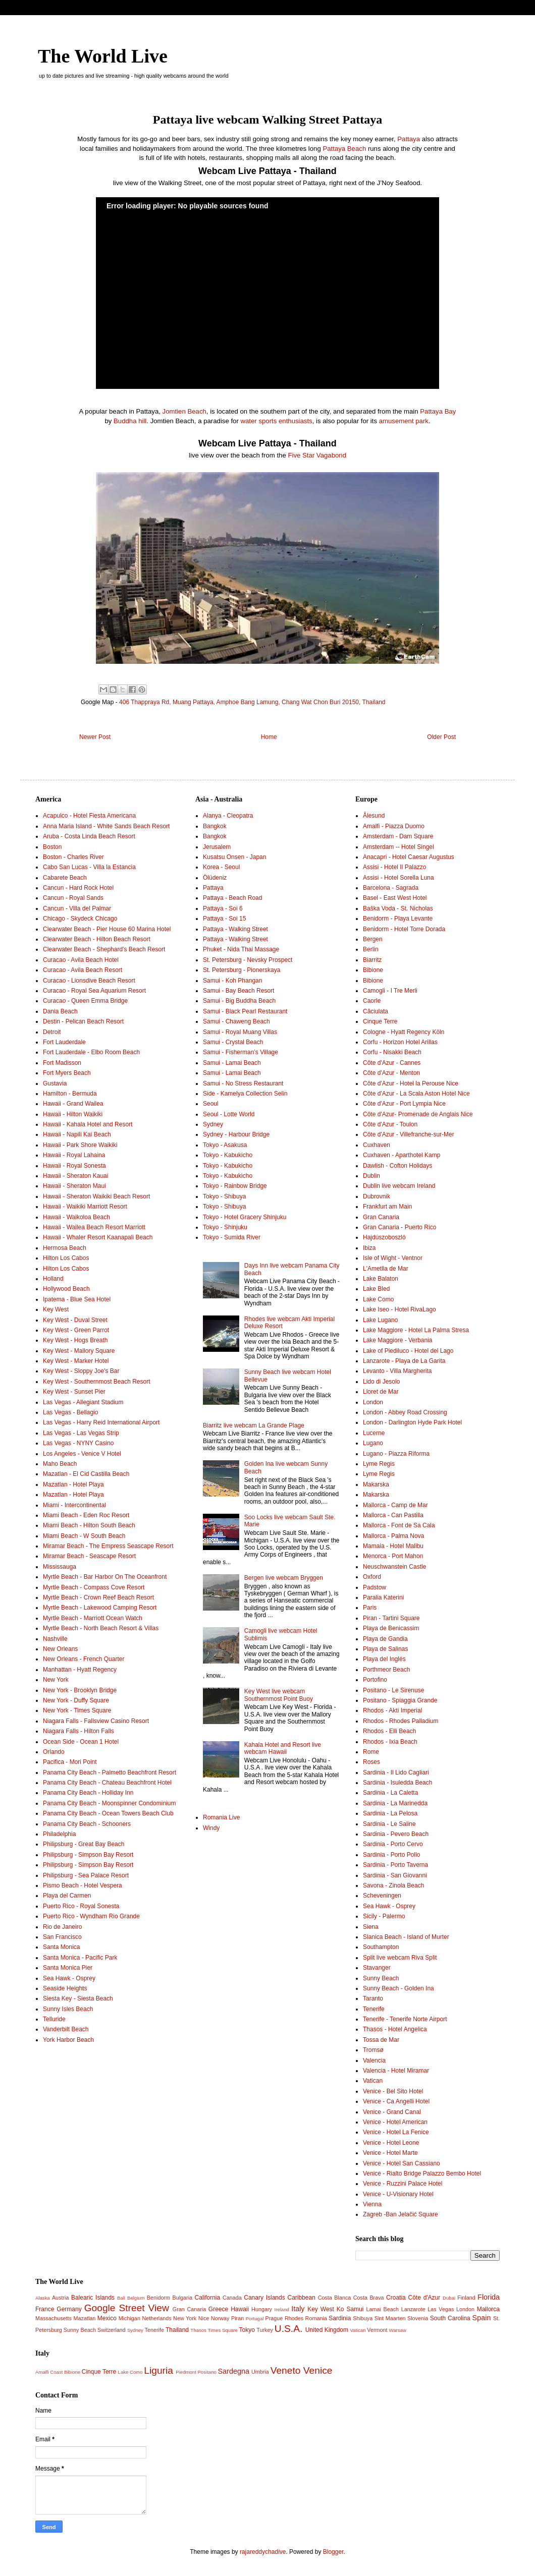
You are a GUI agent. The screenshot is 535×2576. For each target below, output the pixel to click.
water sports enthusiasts (276, 421)
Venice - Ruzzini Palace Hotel (402, 2183)
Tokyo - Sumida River (231, 1237)
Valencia (374, 2060)
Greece (218, 2309)
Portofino (375, 1679)
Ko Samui (350, 2309)
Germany (69, 2309)
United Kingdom (326, 2329)
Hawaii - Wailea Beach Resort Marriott (94, 1227)
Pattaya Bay (438, 411)
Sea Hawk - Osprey (69, 1978)
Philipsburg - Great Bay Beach (83, 1844)
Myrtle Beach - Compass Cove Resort (93, 1587)
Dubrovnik (376, 1196)
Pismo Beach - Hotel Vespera (82, 1885)
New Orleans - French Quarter (83, 1659)
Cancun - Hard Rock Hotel (78, 887)
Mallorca (488, 2309)
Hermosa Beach (64, 1247)
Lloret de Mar (381, 1391)
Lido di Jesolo (381, 1381)
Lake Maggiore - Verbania (397, 1340)
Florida (488, 2297)
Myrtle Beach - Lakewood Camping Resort (99, 1607)
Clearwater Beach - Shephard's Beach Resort (104, 949)
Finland (466, 2298)
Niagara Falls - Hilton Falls (78, 1731)
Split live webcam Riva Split (400, 1957)
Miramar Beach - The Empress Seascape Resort (108, 1546)
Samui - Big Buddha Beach (239, 1000)
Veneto (286, 2370)
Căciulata (375, 1011)
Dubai (449, 2298)
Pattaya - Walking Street (235, 929)
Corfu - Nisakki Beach (392, 1052)
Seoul (211, 1103)
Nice (203, 2318)
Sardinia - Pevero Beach (396, 1834)
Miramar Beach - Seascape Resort (89, 1556)
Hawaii (240, 2309)
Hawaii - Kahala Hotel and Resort (87, 1124)
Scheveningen (382, 1895)
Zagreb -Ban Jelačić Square (400, 2214)
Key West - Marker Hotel (76, 1360)
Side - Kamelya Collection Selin (245, 1093)
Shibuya (362, 2318)
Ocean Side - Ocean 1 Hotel (81, 1741)
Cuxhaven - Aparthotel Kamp (401, 1155)
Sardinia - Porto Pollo (391, 1854)
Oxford (372, 1576)
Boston (52, 846)
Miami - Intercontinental (74, 1505)
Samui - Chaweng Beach (236, 1021)
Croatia (396, 2297)
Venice (318, 2370)
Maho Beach (60, 1463)
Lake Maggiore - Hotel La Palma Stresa (416, 1330)
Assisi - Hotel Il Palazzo (394, 867)
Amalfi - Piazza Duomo (393, 826)
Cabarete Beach (65, 877)
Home (269, 736)
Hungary (261, 2309)
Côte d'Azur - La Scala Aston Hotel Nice (416, 1093)
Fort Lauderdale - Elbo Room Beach (91, 1052)
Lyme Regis (379, 1463)
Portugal (255, 2318)
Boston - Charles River (73, 857)
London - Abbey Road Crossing (405, 1412)
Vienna (372, 2204)
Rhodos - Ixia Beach (390, 1741)
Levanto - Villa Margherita (397, 1371)
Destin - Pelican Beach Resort (83, 1021)
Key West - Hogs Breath (75, 1340)
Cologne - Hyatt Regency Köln (403, 1032)
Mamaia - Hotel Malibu (393, 1546)
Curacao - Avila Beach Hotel (81, 959)
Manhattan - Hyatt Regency (80, 1669)
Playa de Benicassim (391, 1628)
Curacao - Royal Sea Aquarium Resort (94, 990)
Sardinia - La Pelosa (390, 1813)
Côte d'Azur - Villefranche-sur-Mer (408, 1134)
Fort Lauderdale (64, 1042)
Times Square (222, 2330)
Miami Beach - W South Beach (84, 1535)
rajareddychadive (263, 2551)
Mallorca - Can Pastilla (393, 1515)
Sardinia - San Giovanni (395, 1875)
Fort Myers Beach (67, 1072)
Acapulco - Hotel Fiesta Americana (89, 815)
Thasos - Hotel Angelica (395, 2029)
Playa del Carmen (67, 1895)
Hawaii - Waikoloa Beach (76, 1217)
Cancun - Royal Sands (73, 897)
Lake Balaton (380, 1278)
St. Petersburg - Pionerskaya (241, 970)
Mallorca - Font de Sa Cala (399, 1525)
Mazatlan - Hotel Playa (73, 1484)
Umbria (260, 2372)
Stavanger (377, 1967)
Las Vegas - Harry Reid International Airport (101, 1422)
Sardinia (340, 2318)
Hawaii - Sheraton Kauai (75, 1175)
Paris (370, 1607)
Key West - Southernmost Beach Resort (96, 1381)
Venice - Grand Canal (392, 2111)
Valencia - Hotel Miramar (396, 2070)
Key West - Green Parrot (76, 1330)
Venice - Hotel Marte (390, 2152)
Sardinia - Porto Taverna (395, 1864)
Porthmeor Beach (386, 1669)
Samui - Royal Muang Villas (240, 1032)
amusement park (404, 421)
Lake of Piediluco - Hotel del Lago (408, 1350)
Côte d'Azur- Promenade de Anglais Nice (418, 1114)
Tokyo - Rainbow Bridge (235, 1185)
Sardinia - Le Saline (389, 1823)
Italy (297, 2309)
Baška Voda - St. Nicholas (398, 908)
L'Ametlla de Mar (385, 1268)
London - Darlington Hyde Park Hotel (412, 1422)
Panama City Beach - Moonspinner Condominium (109, 1803)
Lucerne (374, 1433)
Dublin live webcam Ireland (399, 1185)
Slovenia (417, 2318)
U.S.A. (288, 2328)
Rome (371, 1751)
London (373, 1402)
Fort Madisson (62, 1062)
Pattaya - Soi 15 (224, 918)
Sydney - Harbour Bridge (236, 1134)
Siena (371, 1926)
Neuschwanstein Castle (394, 1566)
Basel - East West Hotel (395, 897)
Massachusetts (53, 2318)
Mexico (107, 2318)
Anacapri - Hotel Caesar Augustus (408, 857)
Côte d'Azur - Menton (391, 1072)
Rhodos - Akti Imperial (392, 1710)
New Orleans (60, 1648)
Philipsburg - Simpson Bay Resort (88, 1854)
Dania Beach (60, 1011)
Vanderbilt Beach (66, 2029)
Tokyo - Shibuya (224, 1196)
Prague (274, 2318)
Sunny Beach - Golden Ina (398, 1988)
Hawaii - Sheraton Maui (74, 1185)
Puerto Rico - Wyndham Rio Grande (91, 1916)
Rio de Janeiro (62, 1926)
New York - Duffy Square (76, 1700)
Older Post (441, 736)
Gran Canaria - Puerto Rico (399, 1227)
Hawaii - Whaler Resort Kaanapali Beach (97, 1237)
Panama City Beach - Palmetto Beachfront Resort (109, 1772)
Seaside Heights (65, 1988)
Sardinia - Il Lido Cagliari (396, 1772)
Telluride (54, 2019)
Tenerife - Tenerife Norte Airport (405, 2019)
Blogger (333, 2551)
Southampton (381, 1947)
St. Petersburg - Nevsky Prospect (247, 959)
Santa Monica (61, 1947)
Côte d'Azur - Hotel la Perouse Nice (410, 1083)
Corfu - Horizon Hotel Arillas (400, 1042)
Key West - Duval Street (75, 1320)
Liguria (158, 2370)
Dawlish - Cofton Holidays (397, 1165)
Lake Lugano (380, 1320)
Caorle (372, 1000)
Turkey (264, 2330)
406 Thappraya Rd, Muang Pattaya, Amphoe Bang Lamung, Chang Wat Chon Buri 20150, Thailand (252, 702)
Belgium (136, 2298)
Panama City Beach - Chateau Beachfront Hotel (107, 1782)
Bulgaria (182, 2298)
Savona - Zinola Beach (393, 1885)
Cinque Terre (380, 1021)
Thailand (177, 2329)
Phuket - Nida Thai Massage (241, 949)
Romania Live (221, 1817)
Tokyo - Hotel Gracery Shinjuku (244, 1217)
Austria (60, 2298)
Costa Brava (368, 2298)
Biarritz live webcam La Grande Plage (253, 1425)
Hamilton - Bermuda (70, 1093)
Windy (211, 1827)
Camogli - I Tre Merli (390, 990)
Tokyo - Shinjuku (225, 1227)
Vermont (377, 2330)
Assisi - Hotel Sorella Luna (398, 877)
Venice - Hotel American (395, 2122)
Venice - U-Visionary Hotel (398, 2194)
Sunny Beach (381, 1978)
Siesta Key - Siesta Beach (78, 1998)
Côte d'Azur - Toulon (390, 1124)
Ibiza (369, 1247)
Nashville (55, 1638)
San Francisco (62, 1936)
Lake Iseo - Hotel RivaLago (399, 1309)
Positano (206, 2372)
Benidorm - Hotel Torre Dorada (404, 929)
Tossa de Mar (381, 2039)
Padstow (374, 1587)
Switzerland (111, 2330)
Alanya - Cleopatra (228, 815)
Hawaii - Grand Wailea (73, 1103)
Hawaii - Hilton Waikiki (72, 1114)
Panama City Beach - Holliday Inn (88, 1792)
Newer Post (95, 736)
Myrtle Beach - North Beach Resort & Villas (100, 1628)
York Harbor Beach (68, 2039)
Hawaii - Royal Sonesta (74, 1165)
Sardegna (233, 2371)
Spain (481, 2318)
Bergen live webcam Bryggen (283, 1577)
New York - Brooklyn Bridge (80, 1690)
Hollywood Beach (66, 1288)
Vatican (373, 2080)
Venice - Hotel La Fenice (396, 2132)
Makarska (376, 1484)
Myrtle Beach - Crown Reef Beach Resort (98, 1597)
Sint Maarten (390, 2318)
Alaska (42, 2298)
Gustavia (55, 1083)
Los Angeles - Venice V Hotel (82, 1453)
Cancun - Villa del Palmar (77, 908)
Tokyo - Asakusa (225, 1145)
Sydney (213, 1124)
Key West (56, 1309)
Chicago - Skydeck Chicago (80, 918)
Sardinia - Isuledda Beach (397, 1782)
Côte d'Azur (424, 2297)
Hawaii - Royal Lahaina (74, 1155)
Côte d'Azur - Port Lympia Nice (404, 1103)
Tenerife (374, 2009)
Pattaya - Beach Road (232, 897)
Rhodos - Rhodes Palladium (400, 1721)
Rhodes (294, 2318)
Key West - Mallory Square (79, 1350)
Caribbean (301, 2297)
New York (56, 1679)
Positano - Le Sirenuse (393, 1690)
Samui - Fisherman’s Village (240, 1052)
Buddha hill (130, 421)
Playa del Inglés (384, 1659)
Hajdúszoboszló (384, 1237)
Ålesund (374, 815)
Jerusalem (217, 846)
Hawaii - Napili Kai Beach (77, 1134)
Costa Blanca (334, 2298)
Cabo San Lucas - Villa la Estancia (89, 867)
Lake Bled (376, 1288)
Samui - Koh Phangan (232, 980)
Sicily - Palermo (384, 1916)
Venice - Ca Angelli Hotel (396, 2101)
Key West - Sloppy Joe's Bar (81, 1371)
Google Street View (126, 2308)
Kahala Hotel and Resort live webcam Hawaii (282, 1748)
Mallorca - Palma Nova (393, 1535)
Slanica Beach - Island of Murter (406, 1936)
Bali (121, 2298)
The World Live (103, 56)
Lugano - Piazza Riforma (396, 1453)
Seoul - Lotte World (229, 1114)
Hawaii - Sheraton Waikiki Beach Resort (96, 1196)
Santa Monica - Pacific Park (80, 1957)
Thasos (198, 2330)
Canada (232, 2298)
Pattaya (408, 139)
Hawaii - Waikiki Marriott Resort (85, 1206)
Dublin (371, 1175)
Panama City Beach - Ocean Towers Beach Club (108, 1813)
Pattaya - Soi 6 (223, 908)
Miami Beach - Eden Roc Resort (86, 1515)
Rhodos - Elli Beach (389, 1731)
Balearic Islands (93, 2297)
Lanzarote (413, 2309)
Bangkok (215, 826)
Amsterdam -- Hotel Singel (398, 846)
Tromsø (373, 2049)
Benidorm (158, 2298)
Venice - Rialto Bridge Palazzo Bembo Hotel (422, 2173)
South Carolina (450, 2318)
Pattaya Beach (344, 148)
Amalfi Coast (49, 2372)
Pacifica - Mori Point (70, 1761)
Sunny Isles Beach (68, 2009)
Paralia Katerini (383, 1597)
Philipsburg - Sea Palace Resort (86, 1875)
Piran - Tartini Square (391, 1618)
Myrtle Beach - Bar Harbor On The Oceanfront (105, 1576)
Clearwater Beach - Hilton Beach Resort (96, 939)
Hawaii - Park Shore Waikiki (80, 1145)
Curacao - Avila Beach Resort (82, 970)
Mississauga (59, 1566)
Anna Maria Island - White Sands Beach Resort (106, 826)
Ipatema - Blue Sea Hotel (77, 1299)
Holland (53, 1278)
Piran (237, 2318)
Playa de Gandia (385, 1638)
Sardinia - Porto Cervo (393, 1844)
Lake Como (378, 1299)
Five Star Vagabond (317, 455)
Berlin (371, 949)
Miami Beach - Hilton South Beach (89, 1525)
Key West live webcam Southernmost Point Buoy (278, 1695)
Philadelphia (59, 1834)
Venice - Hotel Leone (391, 2142)
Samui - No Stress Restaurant (243, 1083)
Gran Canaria (381, 1217)
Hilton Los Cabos (66, 1258)
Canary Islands (264, 2297)
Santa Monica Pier (67, 1967)
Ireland (282, 2309)
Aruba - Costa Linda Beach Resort (89, 836)
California (208, 2297)
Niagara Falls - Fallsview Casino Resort (96, 1721)
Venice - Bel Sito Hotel (393, 2091)
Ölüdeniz (215, 877)
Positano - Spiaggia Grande (400, 1700)
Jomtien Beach (184, 411)
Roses (371, 1761)
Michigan (129, 2318)
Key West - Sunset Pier (74, 1391)
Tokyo (247, 2329)
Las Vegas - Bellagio (70, 1412)
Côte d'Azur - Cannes (391, 1062)
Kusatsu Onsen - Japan (234, 857)
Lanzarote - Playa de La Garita (404, 1360)
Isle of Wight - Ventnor (392, 1258)
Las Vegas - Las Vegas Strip (81, 1433)
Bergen (373, 939)
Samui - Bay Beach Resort (238, 990)
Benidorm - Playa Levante (398, 918)
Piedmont (186, 2372)
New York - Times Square (77, 1710)
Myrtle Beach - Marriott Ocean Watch (92, 1618)
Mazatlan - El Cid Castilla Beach (86, 1473)
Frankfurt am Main (387, 1206)
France (44, 2309)
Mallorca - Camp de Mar (395, 1505)
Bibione (373, 970)
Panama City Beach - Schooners (87, 1823)
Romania (316, 2318)
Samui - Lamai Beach (232, 1062)
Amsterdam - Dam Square (398, 836)
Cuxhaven (376, 1145)
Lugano (373, 1443)
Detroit (52, 1032)
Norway (220, 2318)
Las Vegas (440, 2309)
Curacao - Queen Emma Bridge (85, 1000)
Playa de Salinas (385, 1648)
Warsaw (397, 2330)
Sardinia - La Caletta (390, 1792)
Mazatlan (85, 2318)
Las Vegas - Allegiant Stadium (83, 1402)
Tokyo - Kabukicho (227, 1155)
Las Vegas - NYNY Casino (78, 1443)
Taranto (373, 1998)
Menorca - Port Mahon (393, 1556)
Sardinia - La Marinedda (395, 1803)
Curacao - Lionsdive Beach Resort (89, 980)
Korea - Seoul (221, 867)
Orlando (54, 1751)
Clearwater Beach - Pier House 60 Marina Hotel (107, 929)
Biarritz (372, 959)
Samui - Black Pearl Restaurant (245, 1011)
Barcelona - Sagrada (390, 887)
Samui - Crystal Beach (233, 1042)
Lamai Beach (382, 2309)
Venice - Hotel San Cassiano (401, 2163)
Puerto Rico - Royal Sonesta (81, 1906)
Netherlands (156, 2318)
